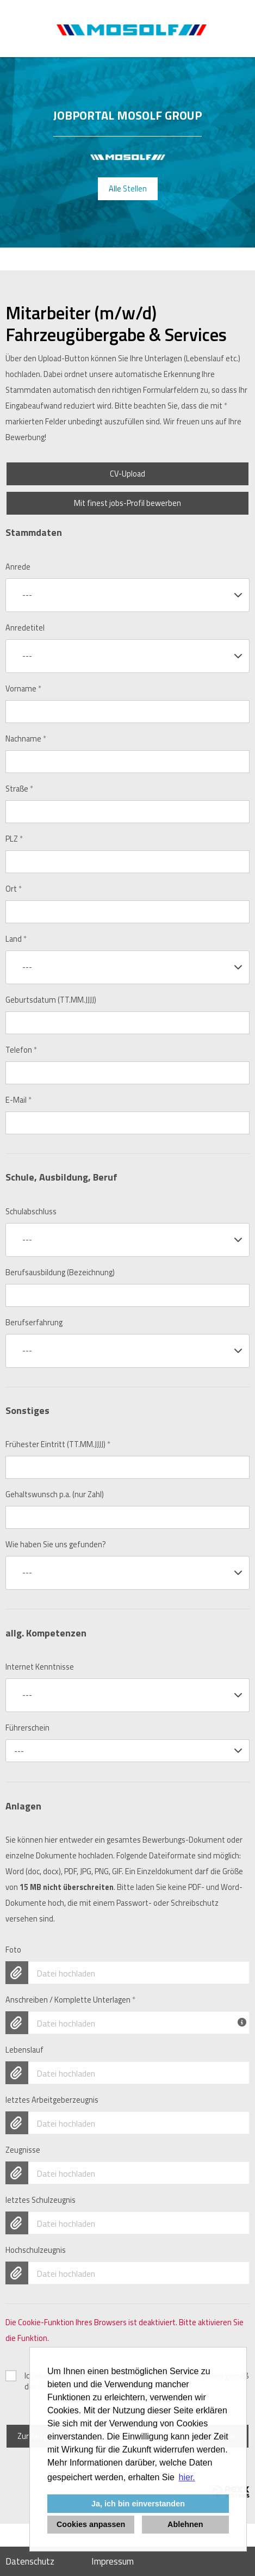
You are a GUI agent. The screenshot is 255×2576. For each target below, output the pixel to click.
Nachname (25, 739)
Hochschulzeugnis (35, 2250)
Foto (13, 1950)
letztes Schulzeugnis (40, 2200)
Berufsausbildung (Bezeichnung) (60, 1272)
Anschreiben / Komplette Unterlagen (70, 2000)
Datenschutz (29, 2561)
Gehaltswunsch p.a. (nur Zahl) (54, 1494)
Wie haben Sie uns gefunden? (55, 1544)
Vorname (23, 689)
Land (16, 939)
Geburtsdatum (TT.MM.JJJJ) (50, 1000)
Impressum (112, 2561)
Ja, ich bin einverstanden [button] (138, 2503)
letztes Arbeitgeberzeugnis (51, 2100)
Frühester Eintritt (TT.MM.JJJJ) (57, 1444)
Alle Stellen (128, 189)
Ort (13, 889)
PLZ (14, 839)
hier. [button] (187, 2477)
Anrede (17, 567)
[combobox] (127, 595)
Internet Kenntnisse (39, 1667)
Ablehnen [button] (185, 2524)
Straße (19, 789)
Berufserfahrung (34, 1323)
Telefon (21, 1050)
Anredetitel (25, 628)
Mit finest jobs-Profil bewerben (127, 503)
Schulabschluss (31, 1212)
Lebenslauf (24, 2050)
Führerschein (27, 1728)
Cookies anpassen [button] (91, 2524)
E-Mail (18, 1100)
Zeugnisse (22, 2150)
